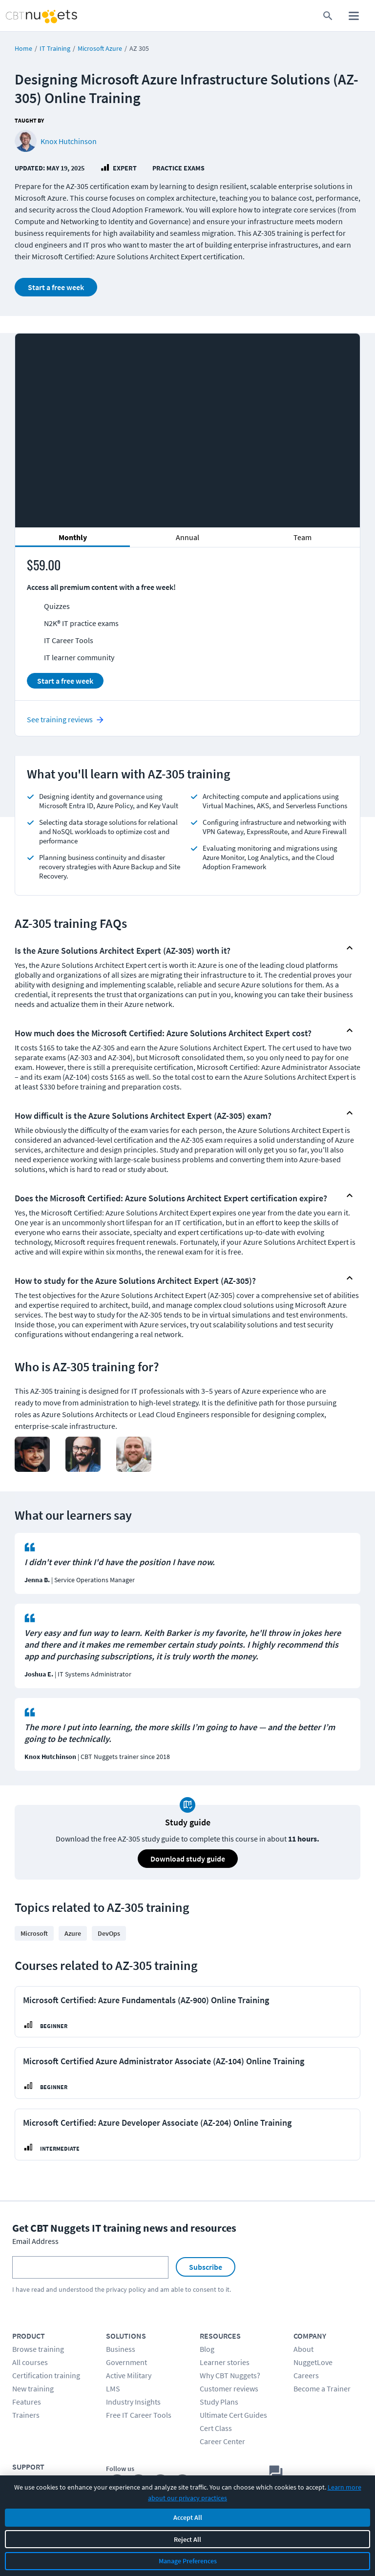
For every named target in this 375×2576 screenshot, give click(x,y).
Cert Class (216, 2428)
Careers (306, 2375)
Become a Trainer (322, 2388)
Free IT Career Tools (138, 2415)
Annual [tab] (187, 537)
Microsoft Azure (100, 48)
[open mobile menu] (354, 16)
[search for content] (328, 16)
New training (33, 2388)
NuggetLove (313, 2362)
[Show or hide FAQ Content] (349, 948)
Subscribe (205, 2267)
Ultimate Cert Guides (233, 2415)
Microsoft (34, 1933)
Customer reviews (229, 2388)
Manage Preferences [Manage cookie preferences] (188, 2560)
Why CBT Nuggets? (230, 2375)
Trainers (26, 2415)
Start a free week (56, 287)
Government (126, 2362)
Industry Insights (133, 2402)
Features (26, 2402)
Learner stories (225, 2362)
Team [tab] (302, 537)
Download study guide (187, 1859)
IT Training (55, 48)
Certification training (46, 2375)
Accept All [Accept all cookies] (187, 2517)
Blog (207, 2349)
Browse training (38, 2349)
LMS (113, 2388)
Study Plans (219, 2402)
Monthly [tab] (73, 537)
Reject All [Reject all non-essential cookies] (187, 2539)
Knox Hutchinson (69, 141)
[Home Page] (30, 16)
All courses (30, 2362)
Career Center (222, 2441)
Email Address (35, 2241)
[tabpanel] (187, 628)
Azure (72, 1933)
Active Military (128, 2375)
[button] (179, 948)
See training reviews (60, 719)
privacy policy (126, 2289)
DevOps (109, 1933)
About (303, 2349)
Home (23, 48)
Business (120, 2349)
